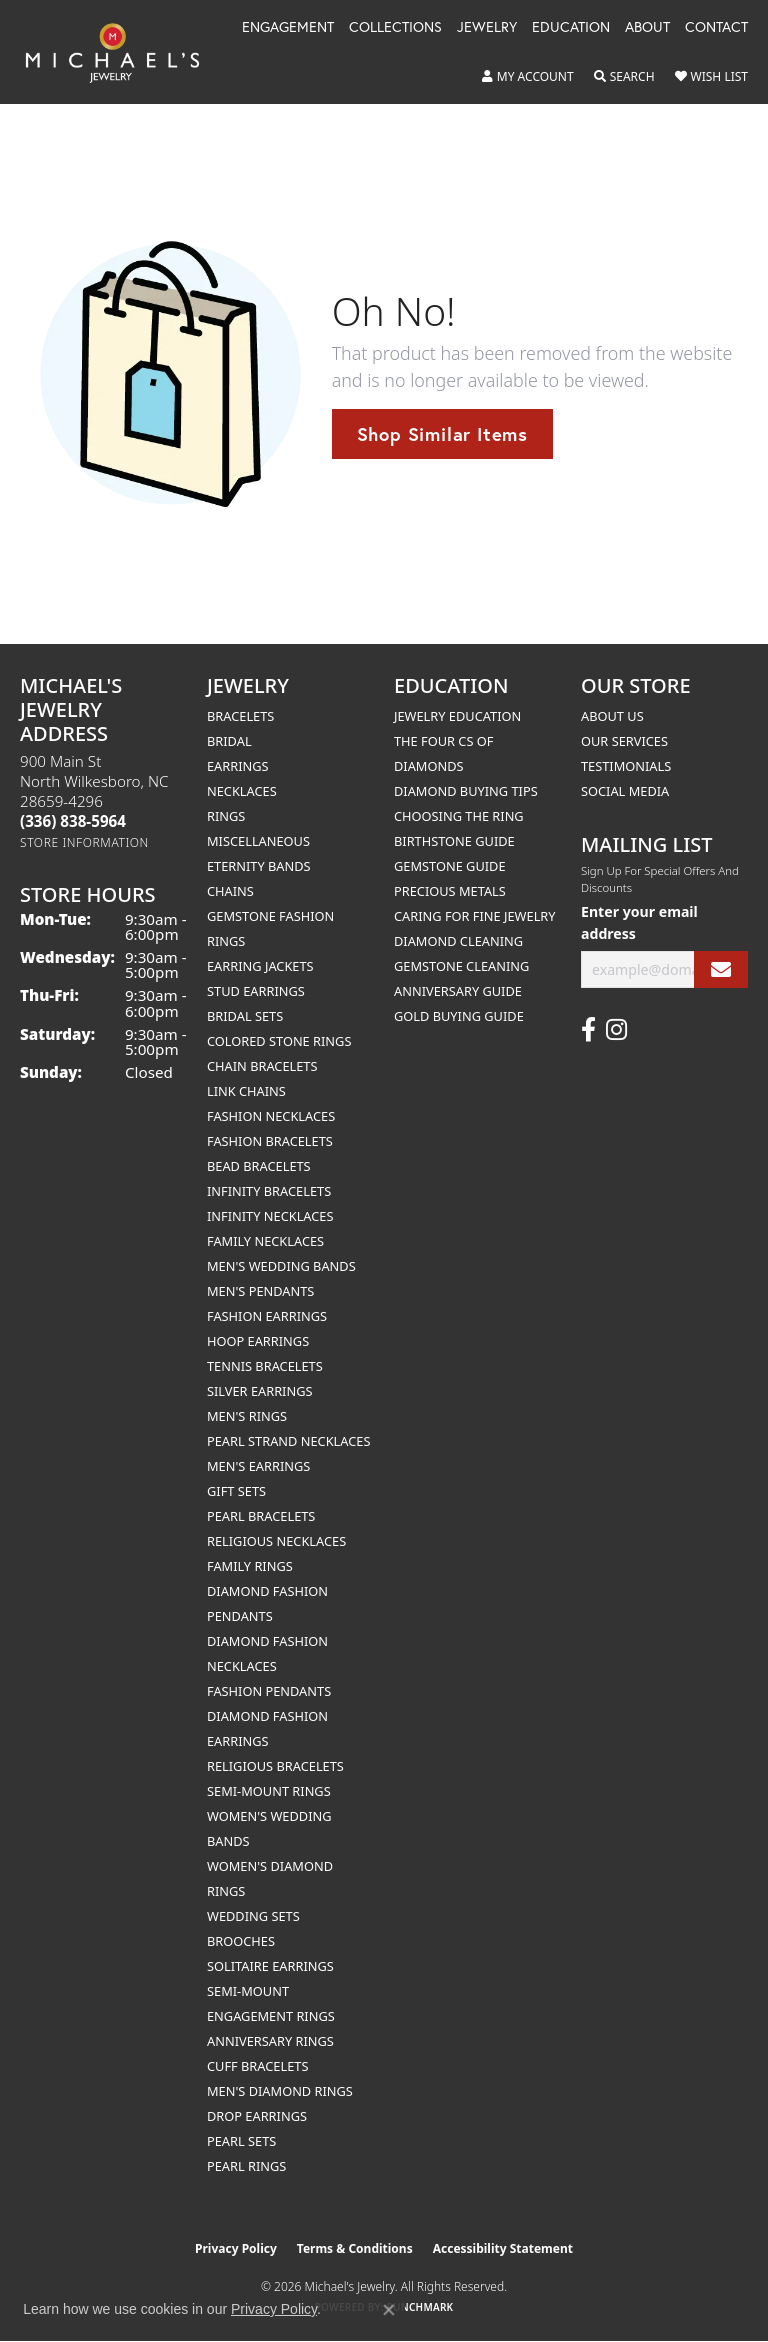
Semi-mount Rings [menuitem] (269, 1791)
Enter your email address (639, 922)
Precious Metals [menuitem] (450, 891)
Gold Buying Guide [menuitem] (459, 1016)
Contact (716, 28)
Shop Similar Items (442, 434)
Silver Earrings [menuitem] (260, 1391)
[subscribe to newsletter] (721, 969)
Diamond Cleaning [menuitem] (458, 941)
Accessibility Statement (503, 2248)
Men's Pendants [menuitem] (260, 1291)
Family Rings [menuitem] (250, 1566)
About (647, 28)
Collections (395, 28)
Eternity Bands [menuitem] (259, 866)
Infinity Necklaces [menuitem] (270, 1216)
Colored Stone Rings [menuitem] (279, 1041)
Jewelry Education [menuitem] (457, 716)
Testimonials (626, 766)
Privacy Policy (236, 2248)
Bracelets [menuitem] (240, 716)
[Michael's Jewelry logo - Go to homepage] (122, 52)
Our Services (624, 741)
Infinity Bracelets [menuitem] (269, 1191)
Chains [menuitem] (230, 891)
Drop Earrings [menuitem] (257, 2116)
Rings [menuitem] (226, 816)
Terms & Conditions (355, 2248)
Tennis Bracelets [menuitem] (265, 1366)
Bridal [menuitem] (229, 741)
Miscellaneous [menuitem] (258, 841)
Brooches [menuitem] (241, 1941)
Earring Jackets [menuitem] (260, 966)
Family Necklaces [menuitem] (265, 1241)
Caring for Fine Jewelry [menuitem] (475, 916)
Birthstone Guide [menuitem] (454, 841)
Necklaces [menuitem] (242, 791)
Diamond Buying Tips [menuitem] (466, 791)
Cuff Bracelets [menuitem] (257, 2066)
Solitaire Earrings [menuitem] (270, 1966)
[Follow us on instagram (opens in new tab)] (616, 1030)
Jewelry (487, 28)
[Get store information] (84, 842)
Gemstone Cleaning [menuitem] (461, 966)
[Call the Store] (73, 821)
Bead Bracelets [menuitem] (259, 1166)
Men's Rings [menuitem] (247, 1416)
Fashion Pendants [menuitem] (269, 1691)
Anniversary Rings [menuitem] (270, 2041)
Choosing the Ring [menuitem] (459, 816)
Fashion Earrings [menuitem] (267, 1316)
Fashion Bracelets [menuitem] (270, 1141)
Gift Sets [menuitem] (236, 1491)
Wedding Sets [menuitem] (253, 1916)
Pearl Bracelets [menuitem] (261, 1516)
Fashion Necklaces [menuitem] (271, 1116)
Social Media (625, 791)
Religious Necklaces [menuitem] (276, 1541)
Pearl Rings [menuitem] (246, 2166)
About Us (612, 716)
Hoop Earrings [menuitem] (258, 1341)
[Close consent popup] (389, 2310)
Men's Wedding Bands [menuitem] (281, 1266)
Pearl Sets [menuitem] (241, 2141)
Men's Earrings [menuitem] (258, 1466)
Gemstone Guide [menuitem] (450, 866)
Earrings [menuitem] (238, 766)
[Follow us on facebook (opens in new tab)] (588, 1030)
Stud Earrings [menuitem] (256, 991)
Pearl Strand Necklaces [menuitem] (288, 1441)
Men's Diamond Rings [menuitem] (280, 2091)
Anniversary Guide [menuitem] (458, 991)
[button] (528, 77)
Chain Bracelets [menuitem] (262, 1066)
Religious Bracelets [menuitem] (275, 1766)
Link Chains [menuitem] (246, 1091)
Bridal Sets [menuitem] (245, 1016)
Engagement (288, 28)
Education (571, 28)
